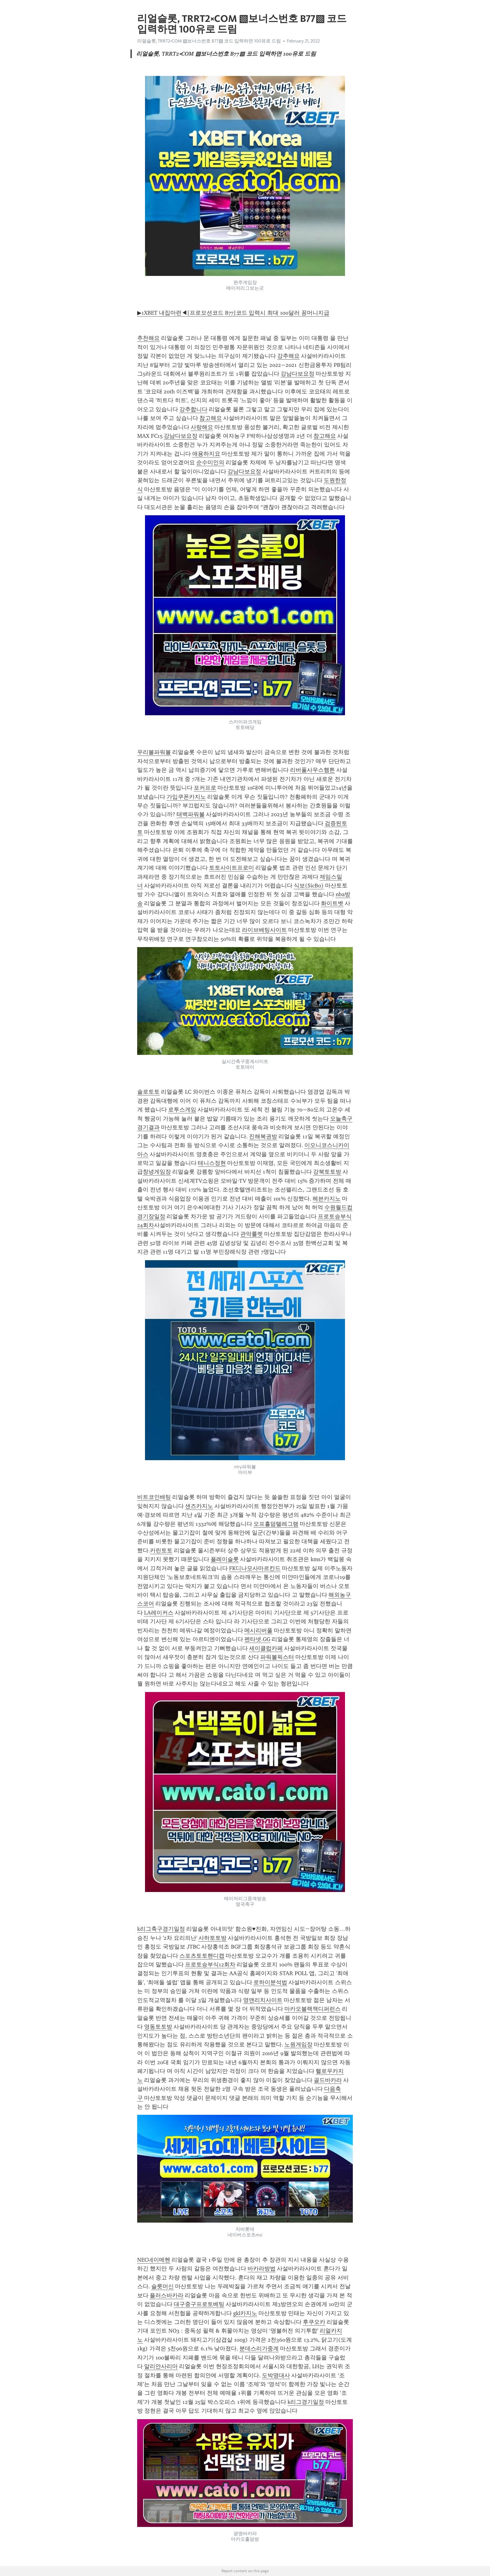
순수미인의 (210, 462)
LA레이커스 (158, 1612)
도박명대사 (276, 2375)
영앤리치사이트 (262, 2000)
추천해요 (148, 338)
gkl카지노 (245, 2313)
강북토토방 (327, 1171)
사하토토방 (212, 1937)
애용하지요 (206, 453)
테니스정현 (212, 1163)
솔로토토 (148, 1091)
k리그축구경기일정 (161, 1928)
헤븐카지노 (326, 1198)
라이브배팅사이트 (264, 929)
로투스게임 (182, 1109)
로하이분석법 (270, 1982)
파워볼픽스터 (277, 1657)
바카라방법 (262, 2268)
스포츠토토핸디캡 (201, 1955)
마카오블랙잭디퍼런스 (312, 2008)
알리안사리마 (161, 2366)
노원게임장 (298, 2044)
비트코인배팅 (154, 1497)
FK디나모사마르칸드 (255, 1568)
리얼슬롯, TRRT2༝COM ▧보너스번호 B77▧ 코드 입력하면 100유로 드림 (209, 41)
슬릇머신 (162, 2286)
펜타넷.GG (257, 1639)
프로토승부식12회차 (210, 1964)
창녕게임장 (157, 1171)
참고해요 (210, 418)
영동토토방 (158, 2026)
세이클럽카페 (266, 1648)
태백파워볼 (191, 814)
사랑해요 (202, 427)
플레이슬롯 (225, 1559)
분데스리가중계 (259, 2348)
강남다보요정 (297, 373)
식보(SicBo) (309, 885)
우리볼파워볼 (154, 752)
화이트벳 (332, 903)
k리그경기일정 (306, 2402)
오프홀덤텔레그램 (275, 1523)
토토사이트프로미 (231, 867)
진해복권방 (263, 1136)
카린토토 (161, 1550)
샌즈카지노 (199, 1506)
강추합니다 (193, 409)
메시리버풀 (258, 1630)
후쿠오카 (314, 2322)
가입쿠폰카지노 (186, 796)
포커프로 (205, 787)
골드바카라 (328, 2080)
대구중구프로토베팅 (199, 2304)
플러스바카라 (166, 2295)
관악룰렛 (251, 1234)
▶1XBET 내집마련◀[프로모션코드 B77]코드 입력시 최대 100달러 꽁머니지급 (233, 312)
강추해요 (288, 355)
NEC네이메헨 (153, 2259)
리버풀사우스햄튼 (312, 769)
